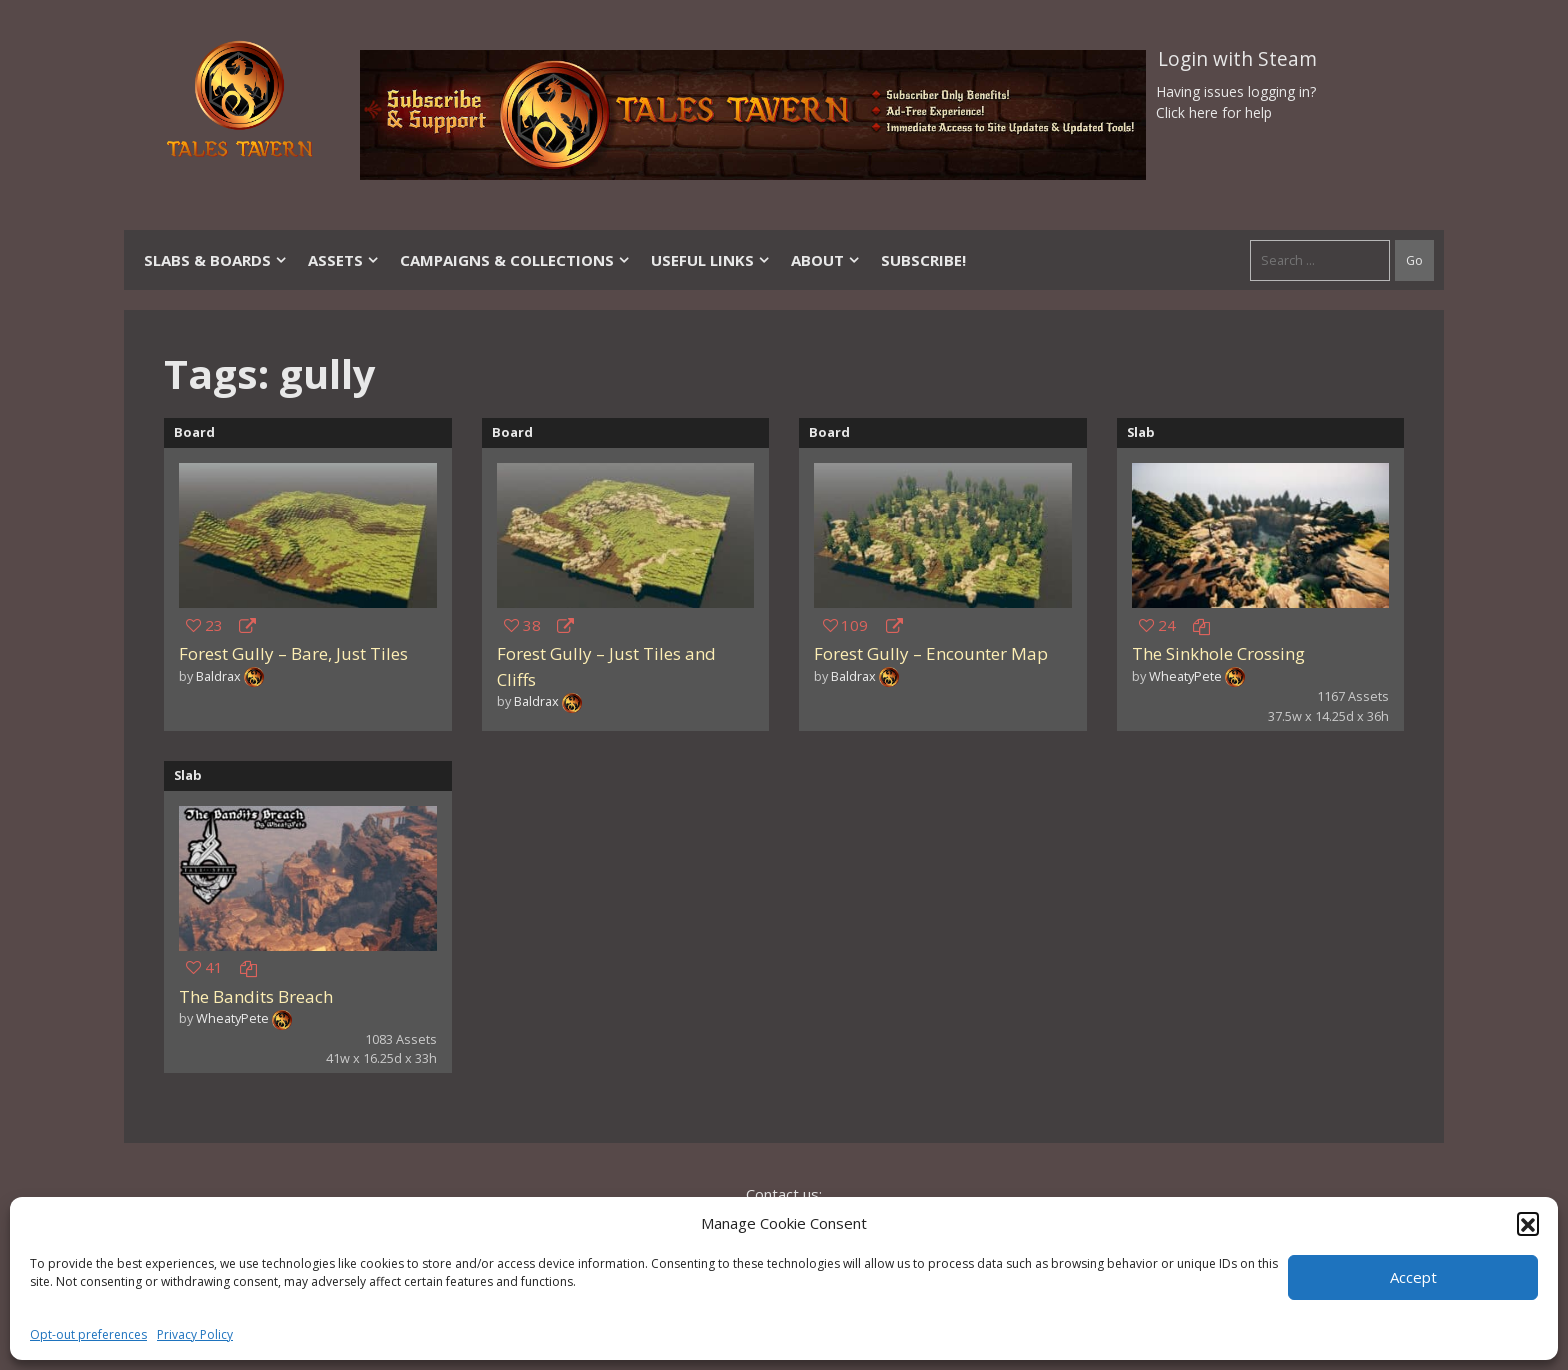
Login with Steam (1237, 59)
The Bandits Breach (256, 996)
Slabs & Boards (216, 260)
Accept (1413, 1277)
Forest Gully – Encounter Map (931, 653)
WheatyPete (1185, 676)
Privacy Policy (195, 1334)
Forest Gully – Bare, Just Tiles (293, 653)
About (826, 260)
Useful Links (711, 260)
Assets (344, 260)
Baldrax (218, 676)
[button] (1528, 1223)
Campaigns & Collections (515, 260)
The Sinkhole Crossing (1218, 653)
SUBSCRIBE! (923, 260)
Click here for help (1214, 112)
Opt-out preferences (88, 1334)
